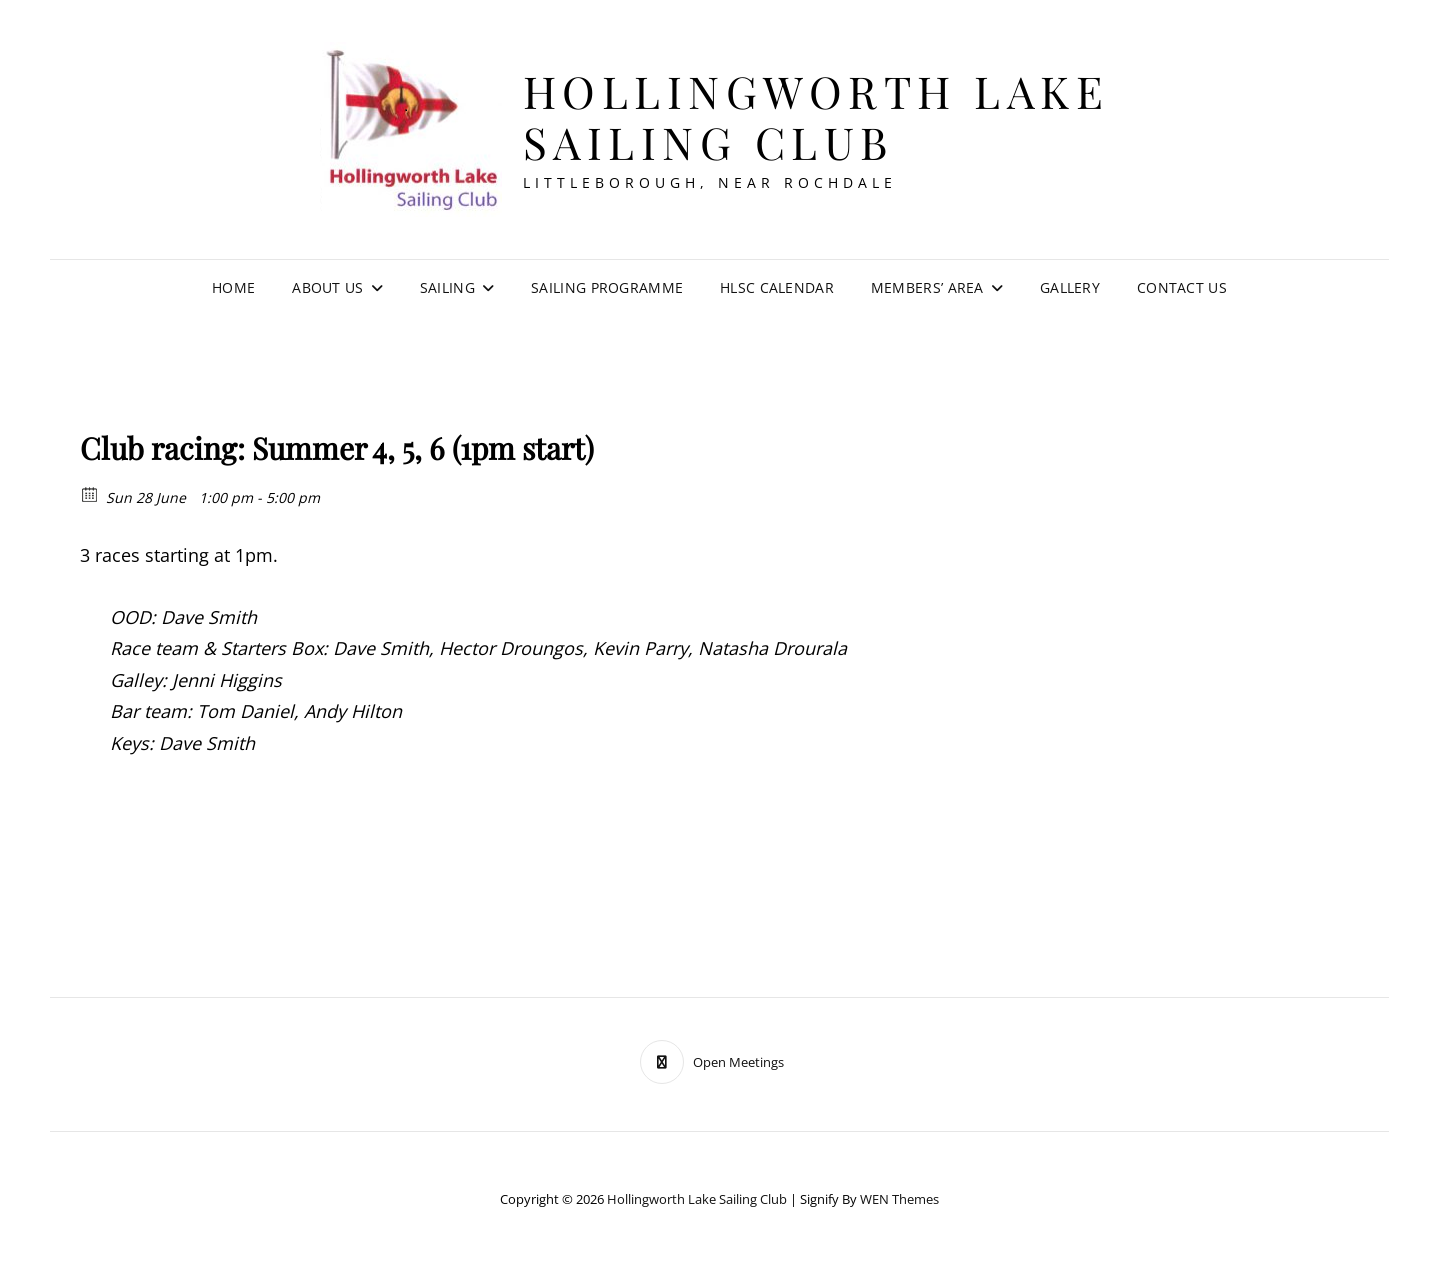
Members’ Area (927, 287)
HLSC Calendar (777, 287)
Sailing (447, 287)
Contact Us (1182, 287)
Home (233, 287)
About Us (327, 287)
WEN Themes (899, 1199)
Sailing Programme (607, 287)
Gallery (1070, 287)
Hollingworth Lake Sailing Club (816, 116)
